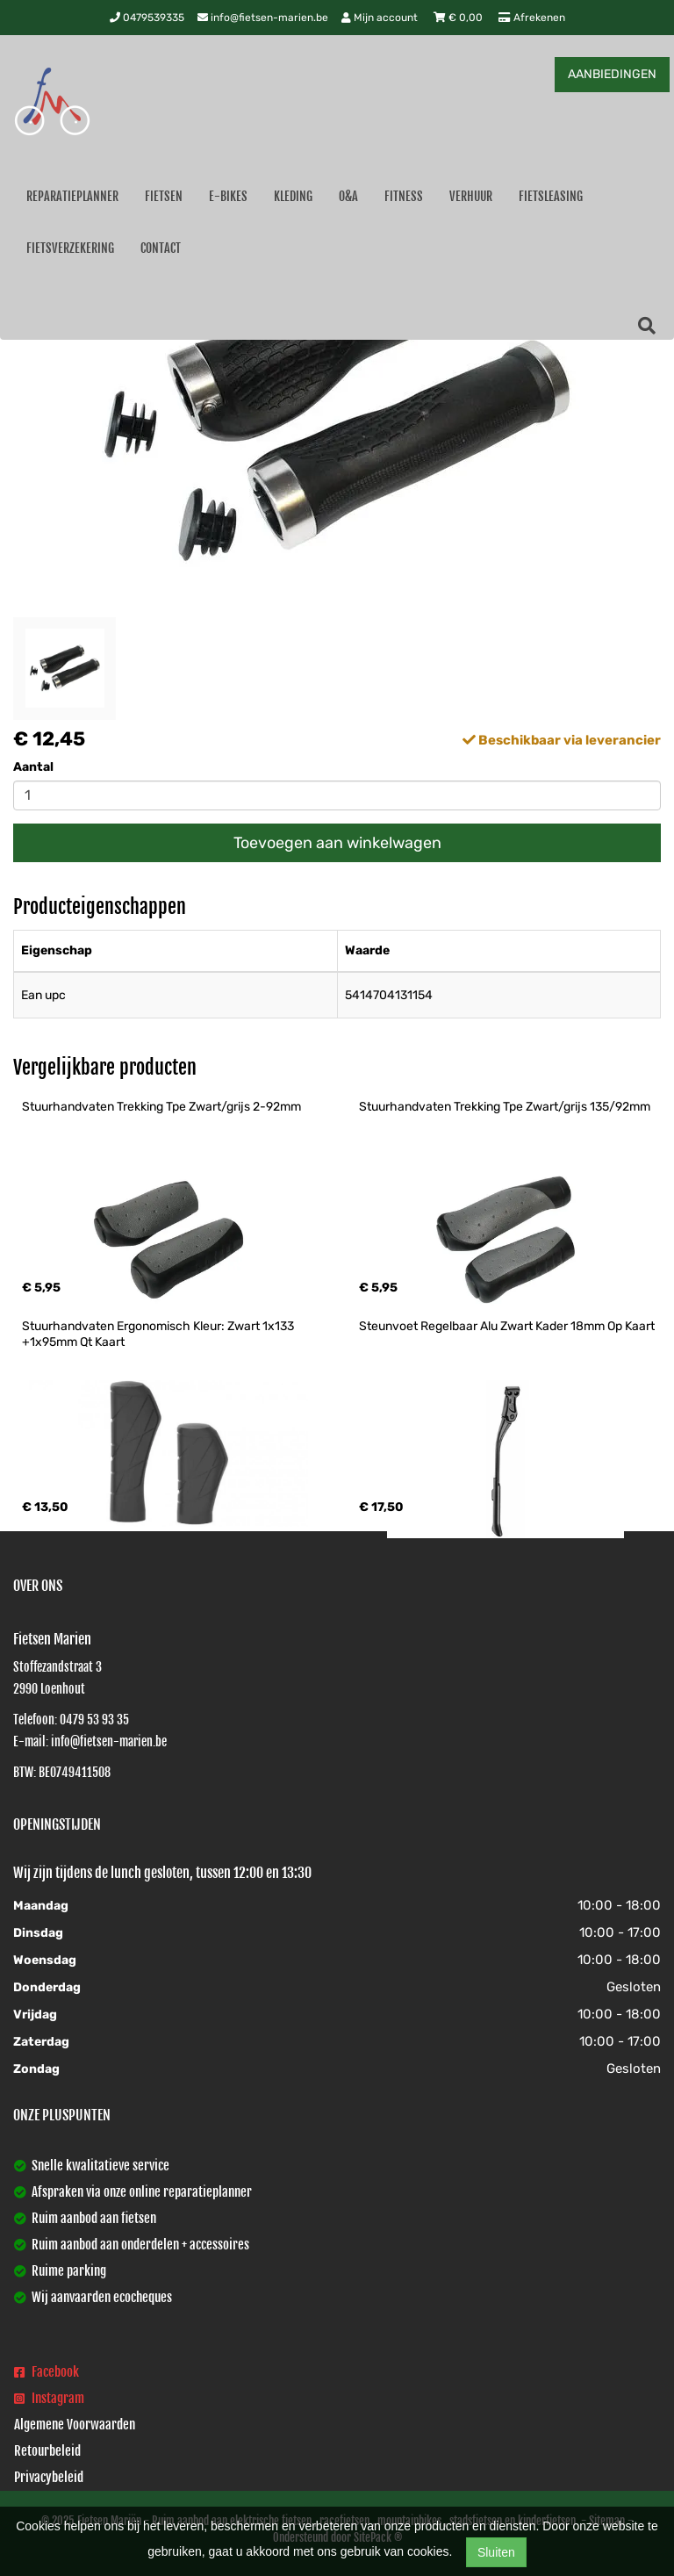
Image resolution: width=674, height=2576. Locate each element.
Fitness (403, 196)
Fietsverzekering (70, 248)
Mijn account (380, 17)
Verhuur (470, 196)
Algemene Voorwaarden (74, 2424)
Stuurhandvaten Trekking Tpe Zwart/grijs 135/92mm (504, 1106)
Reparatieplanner (72, 196)
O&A (348, 196)
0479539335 (147, 17)
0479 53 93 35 (94, 1719)
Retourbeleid (47, 2451)
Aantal (33, 766)
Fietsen (164, 196)
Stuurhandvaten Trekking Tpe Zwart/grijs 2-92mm (161, 1106)
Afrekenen (531, 17)
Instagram (49, 2398)
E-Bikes (228, 196)
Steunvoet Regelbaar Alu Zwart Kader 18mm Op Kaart (507, 1326)
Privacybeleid (48, 2477)
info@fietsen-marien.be (262, 17)
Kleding (293, 196)
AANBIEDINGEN (612, 74)
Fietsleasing (551, 196)
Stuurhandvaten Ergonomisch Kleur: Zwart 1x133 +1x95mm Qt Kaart (159, 1334)
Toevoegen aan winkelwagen (337, 843)
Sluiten (496, 2552)
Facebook (46, 2372)
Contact (160, 248)
